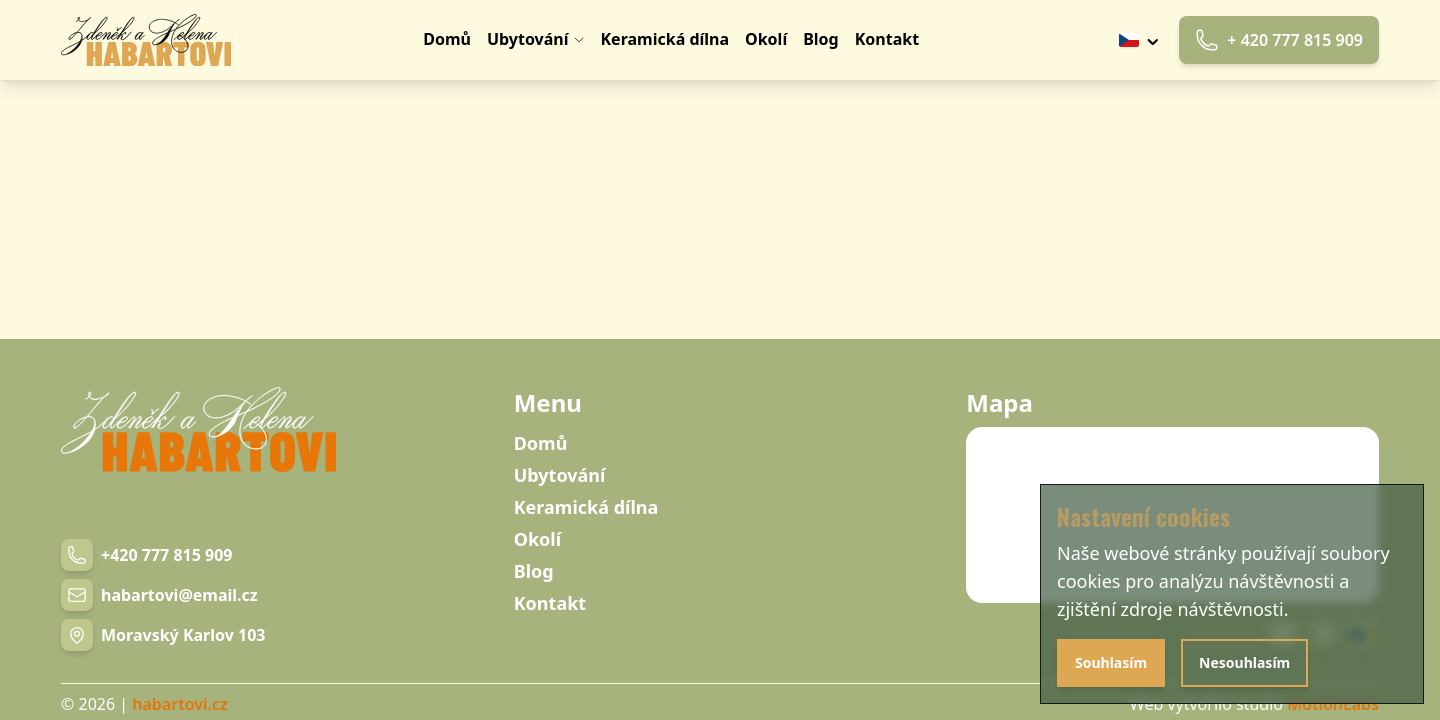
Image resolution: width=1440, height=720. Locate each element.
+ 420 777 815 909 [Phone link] (1279, 40)
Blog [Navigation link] (534, 571)
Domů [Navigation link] (541, 443)
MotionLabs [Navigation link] (1333, 704)
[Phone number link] (146, 555)
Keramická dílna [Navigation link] (586, 507)
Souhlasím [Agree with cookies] (1111, 662)
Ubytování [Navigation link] (560, 475)
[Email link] (159, 595)
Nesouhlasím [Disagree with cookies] (1244, 662)
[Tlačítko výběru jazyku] (1141, 40)
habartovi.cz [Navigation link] (179, 704)
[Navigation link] (146, 40)
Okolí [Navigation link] (537, 539)
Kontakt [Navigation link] (550, 603)
